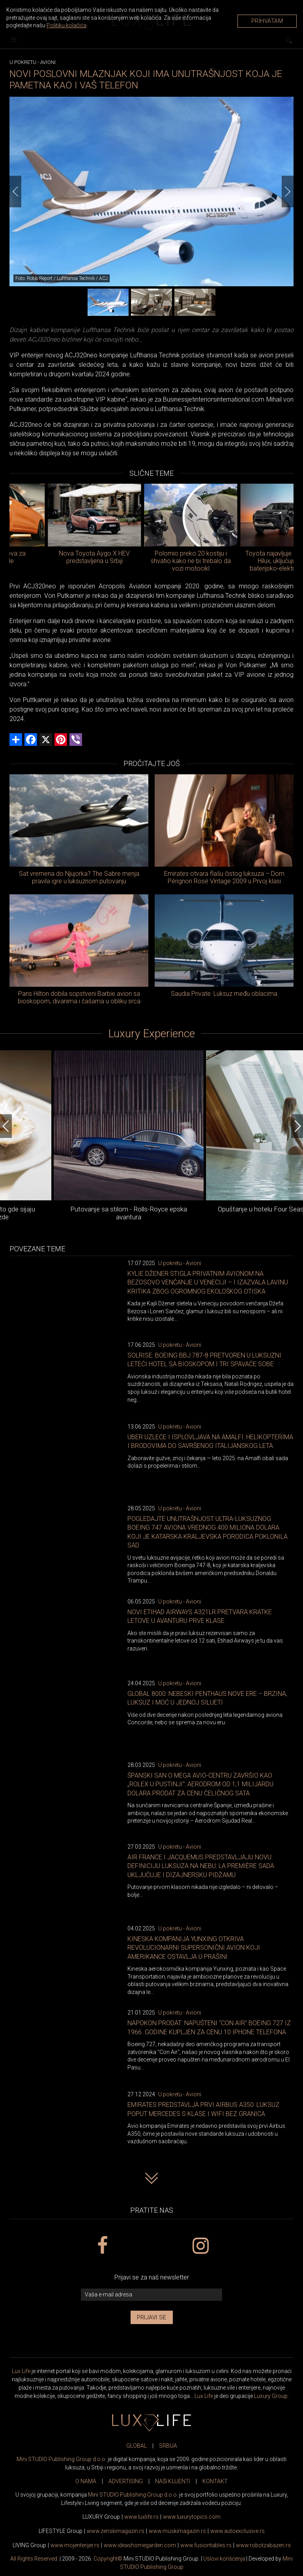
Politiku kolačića (66, 25)
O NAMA (85, 2481)
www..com (192, 2517)
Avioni (48, 62)
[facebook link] (102, 2246)
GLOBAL (136, 2446)
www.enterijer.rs (74, 2545)
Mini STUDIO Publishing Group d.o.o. (62, 2459)
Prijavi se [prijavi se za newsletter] (151, 2317)
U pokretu (22, 62)
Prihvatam (267, 21)
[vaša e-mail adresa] (151, 2294)
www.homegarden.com (140, 2545)
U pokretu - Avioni (179, 1263)
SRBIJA (168, 2446)
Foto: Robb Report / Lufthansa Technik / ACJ (61, 278)
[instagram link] (200, 2246)
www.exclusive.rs (237, 2531)
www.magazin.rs (115, 2531)
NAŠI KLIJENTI (172, 2481)
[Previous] (15, 191)
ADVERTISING (125, 2481)
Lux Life (21, 2371)
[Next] (288, 191)
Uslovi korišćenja (224, 2558)
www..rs (141, 2517)
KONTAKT (215, 2481)
